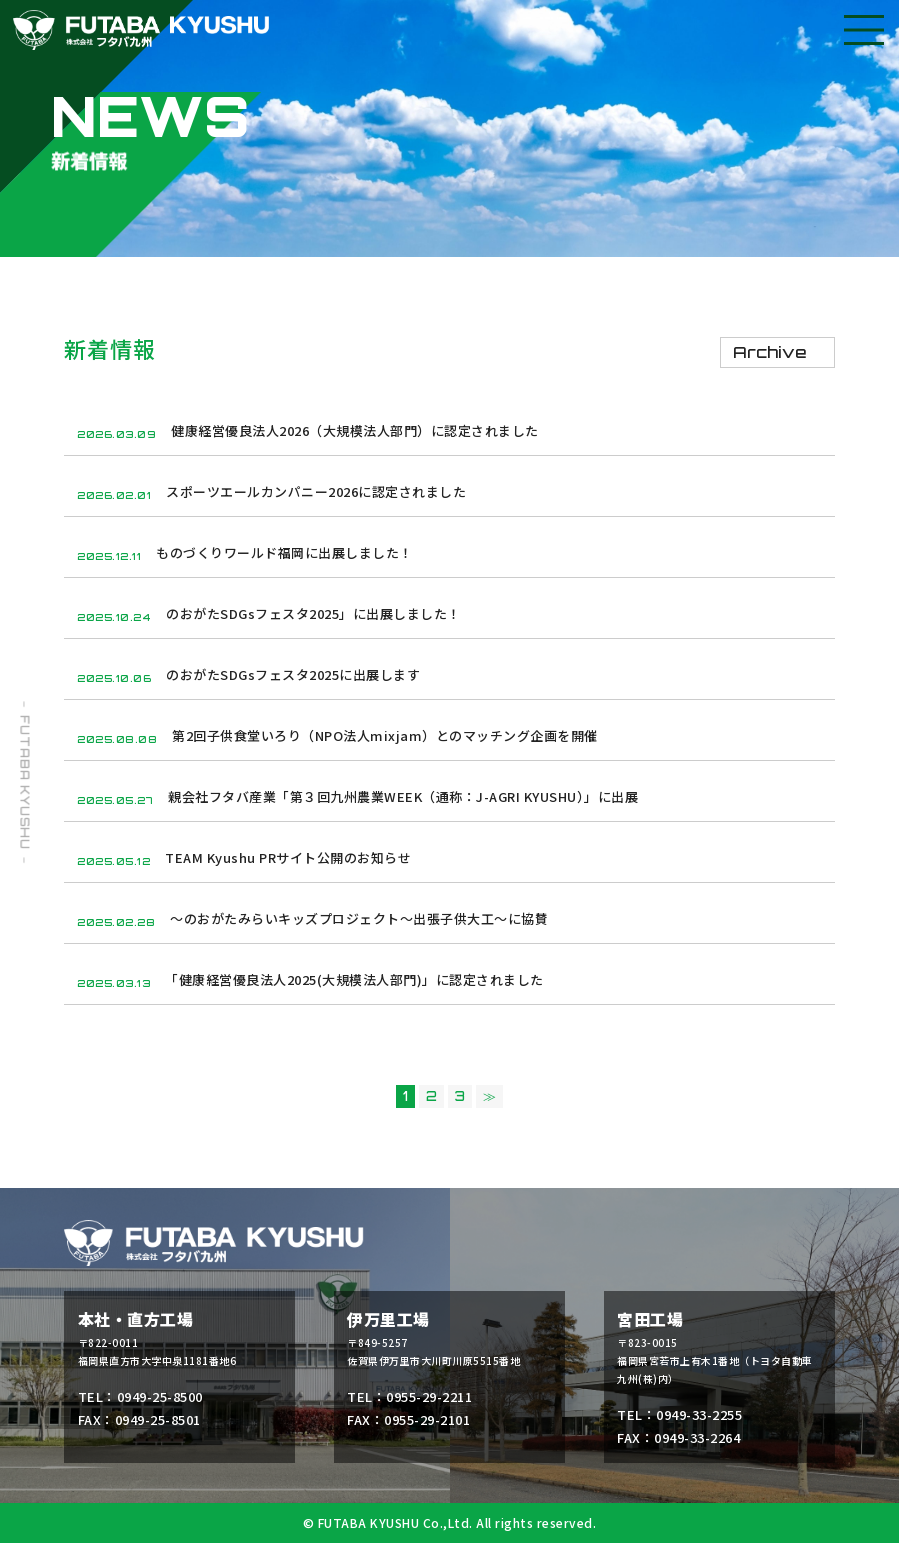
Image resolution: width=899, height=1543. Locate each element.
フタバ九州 (141, 30)
